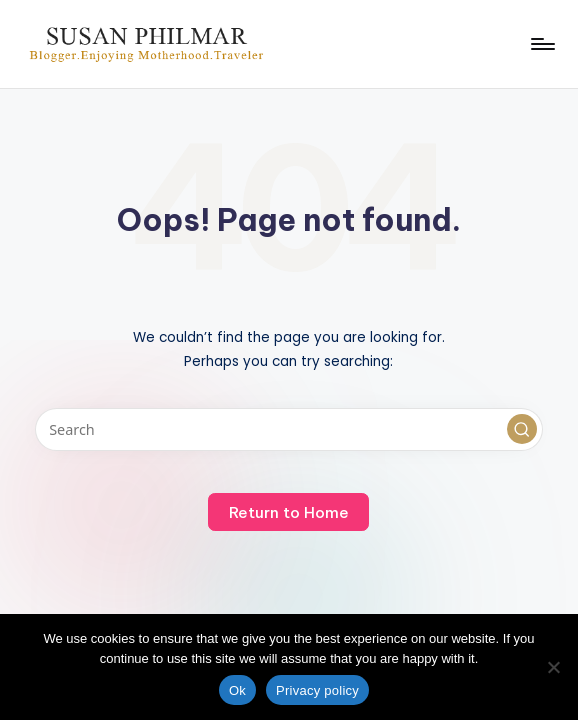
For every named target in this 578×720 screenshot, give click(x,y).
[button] (522, 429)
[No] (553, 667)
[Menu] (541, 44)
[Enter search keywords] (289, 429)
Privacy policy (317, 690)
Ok (237, 690)
